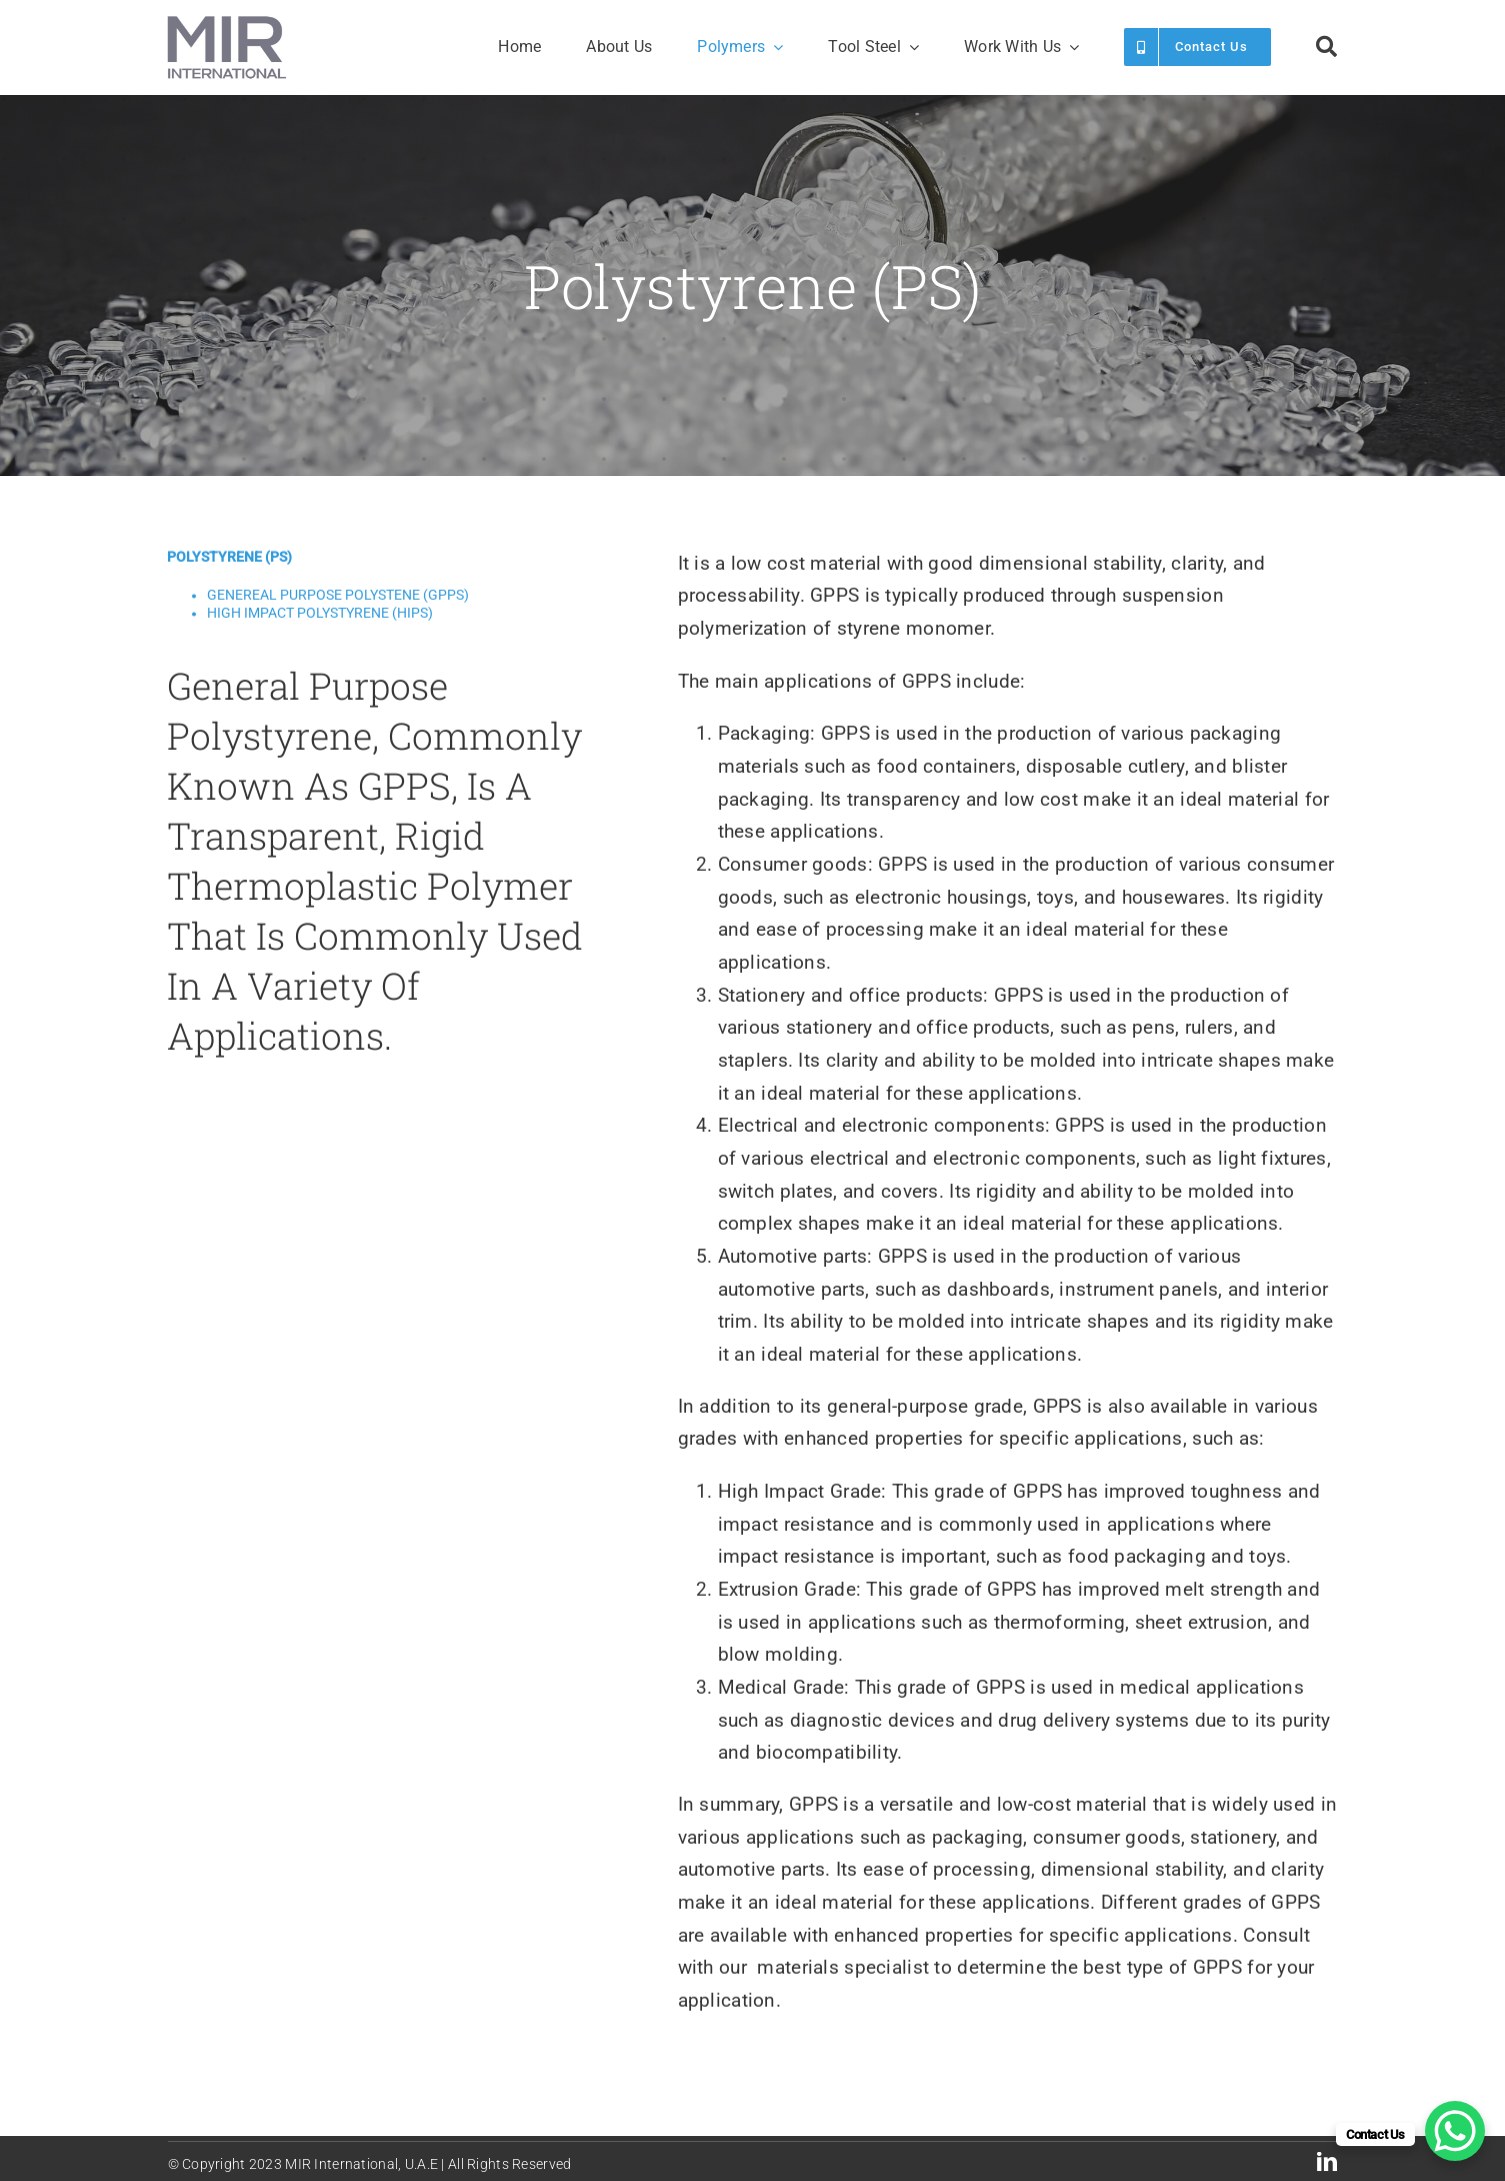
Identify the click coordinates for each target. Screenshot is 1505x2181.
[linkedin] (1327, 2162)
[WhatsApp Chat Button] (1455, 2131)
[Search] (1326, 47)
